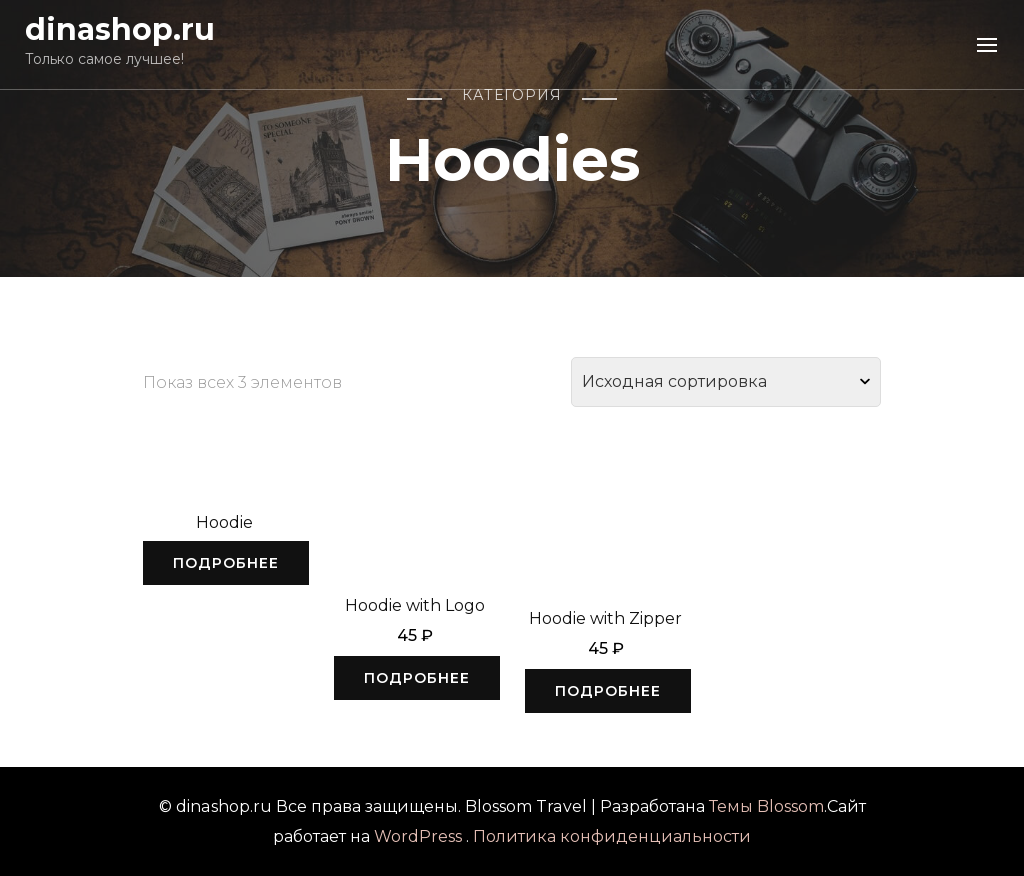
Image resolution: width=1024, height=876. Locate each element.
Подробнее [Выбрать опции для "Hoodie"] (226, 563)
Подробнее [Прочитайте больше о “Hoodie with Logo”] (417, 678)
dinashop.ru (120, 29)
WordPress (418, 836)
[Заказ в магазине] (726, 382)
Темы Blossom (766, 806)
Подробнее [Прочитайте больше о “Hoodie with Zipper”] (608, 691)
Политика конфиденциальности (612, 836)
